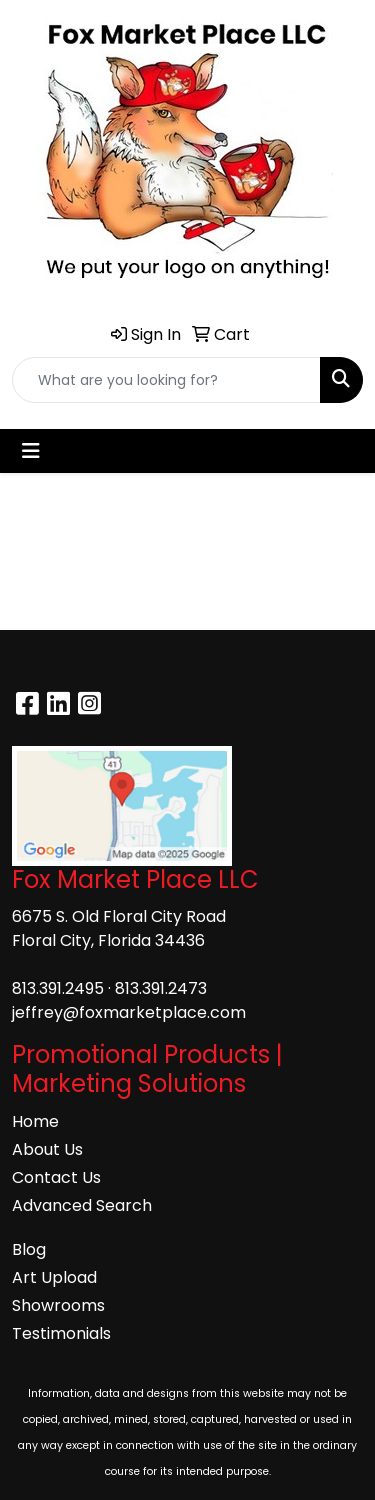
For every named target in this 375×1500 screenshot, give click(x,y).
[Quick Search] (166, 380)
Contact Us (56, 1177)
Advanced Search (82, 1205)
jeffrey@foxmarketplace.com (129, 1012)
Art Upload (54, 1277)
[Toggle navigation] (31, 451)
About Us (47, 1149)
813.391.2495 (58, 988)
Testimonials (61, 1333)
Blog (29, 1249)
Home (35, 1121)
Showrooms (58, 1305)
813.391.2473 (161, 988)
